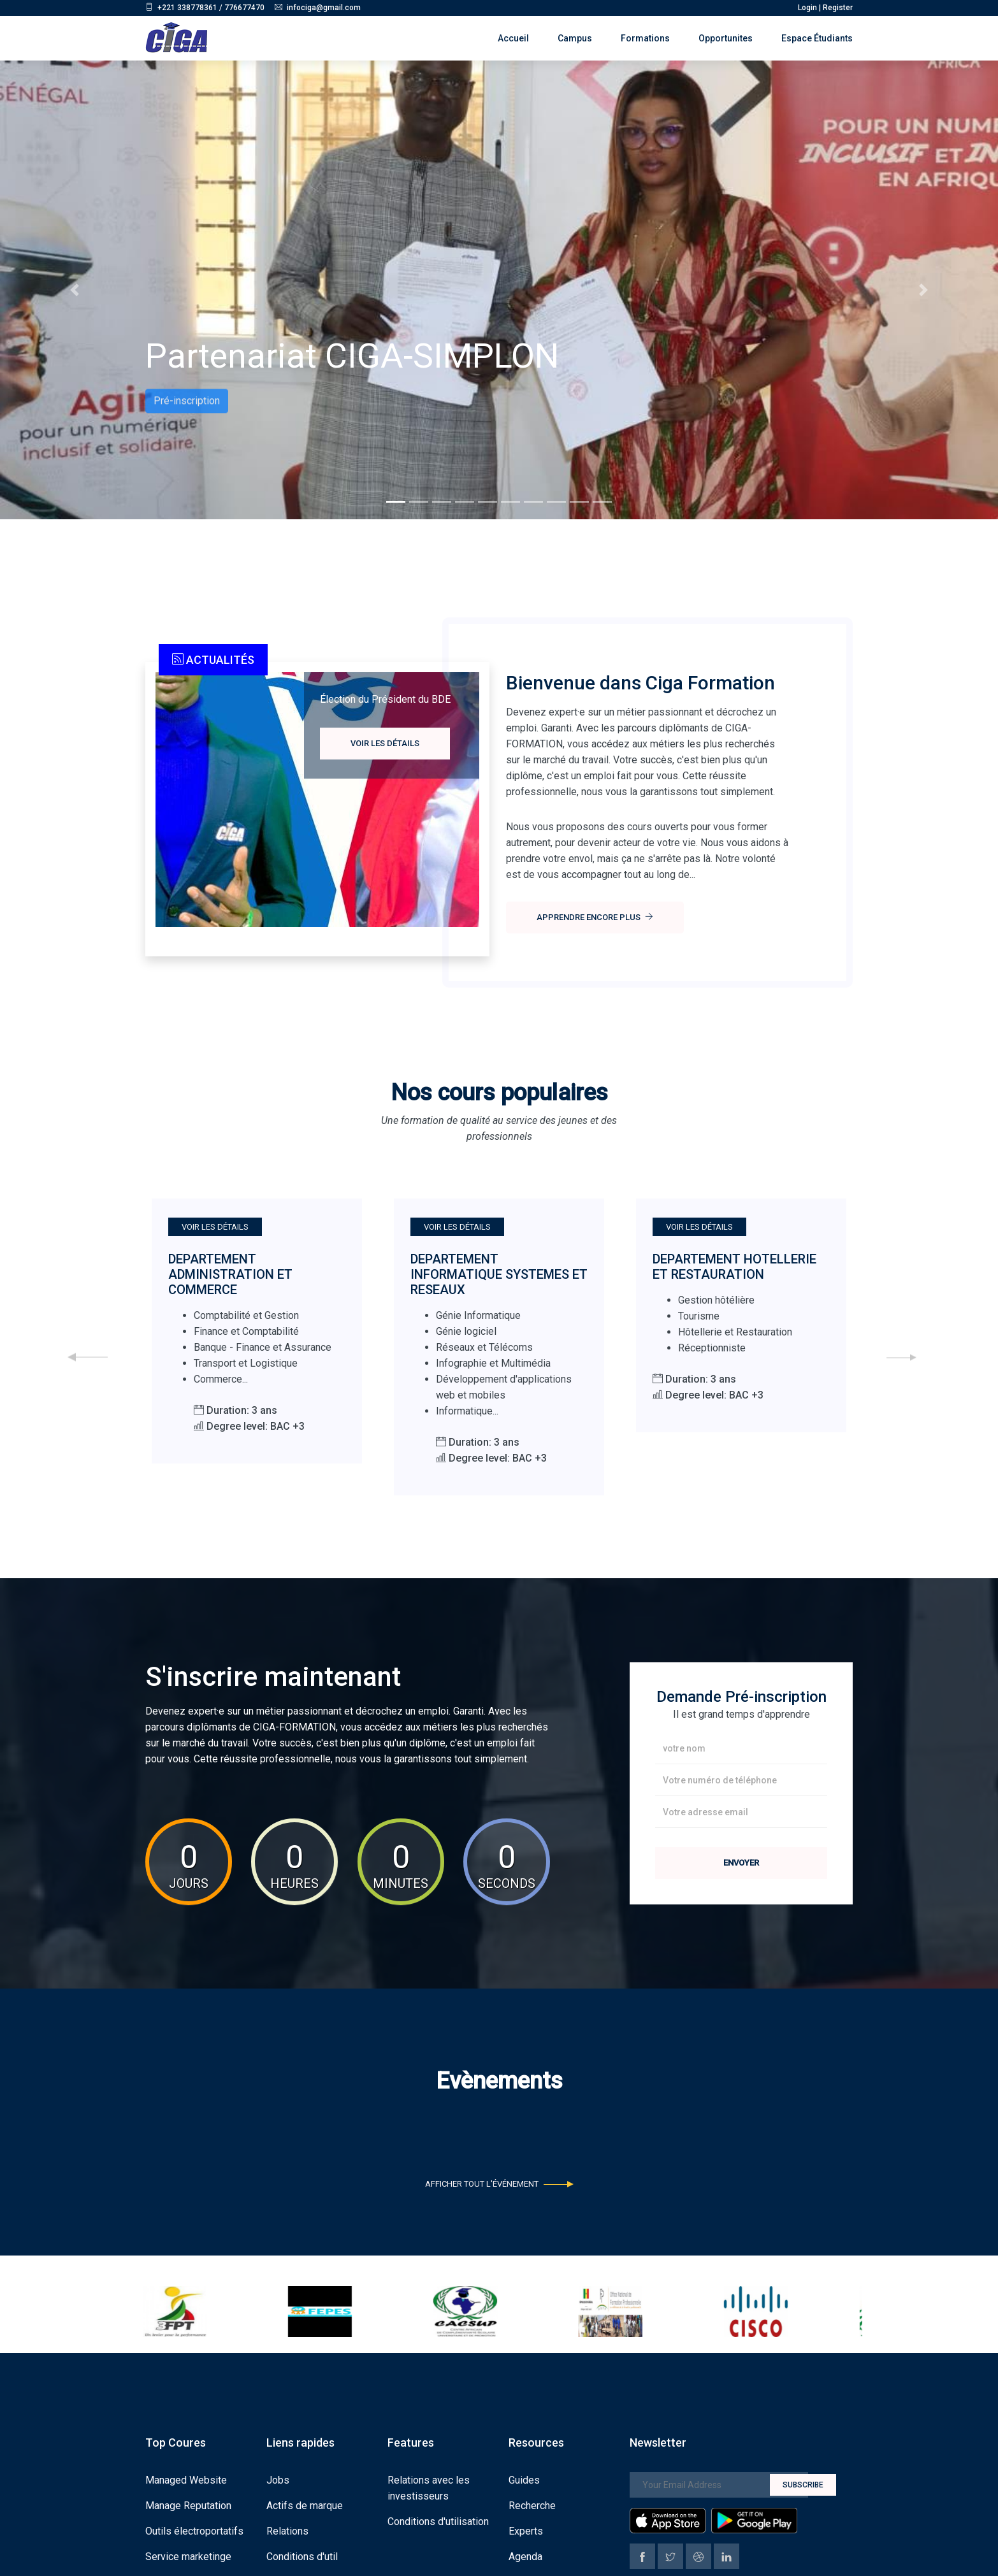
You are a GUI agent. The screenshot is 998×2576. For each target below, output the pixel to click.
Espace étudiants (817, 38)
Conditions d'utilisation (438, 2520)
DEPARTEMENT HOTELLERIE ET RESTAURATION (734, 1266)
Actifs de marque (304, 2504)
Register (838, 7)
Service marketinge (188, 2555)
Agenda (525, 2555)
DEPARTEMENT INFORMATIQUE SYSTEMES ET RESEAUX (499, 1274)
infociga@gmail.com (324, 7)
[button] (75, 290)
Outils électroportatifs (194, 2530)
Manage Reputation (188, 2504)
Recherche (532, 2504)
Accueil (513, 38)
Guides (524, 2479)
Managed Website (186, 2479)
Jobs (277, 2479)
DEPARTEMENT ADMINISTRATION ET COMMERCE (230, 1274)
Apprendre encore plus (595, 917)
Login (807, 7)
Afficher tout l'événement (499, 2184)
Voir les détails (385, 743)
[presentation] (88, 1357)
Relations (287, 2530)
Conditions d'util (302, 2555)
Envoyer (741, 1862)
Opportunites (725, 38)
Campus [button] (575, 38)
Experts (526, 2530)
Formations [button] (645, 38)
